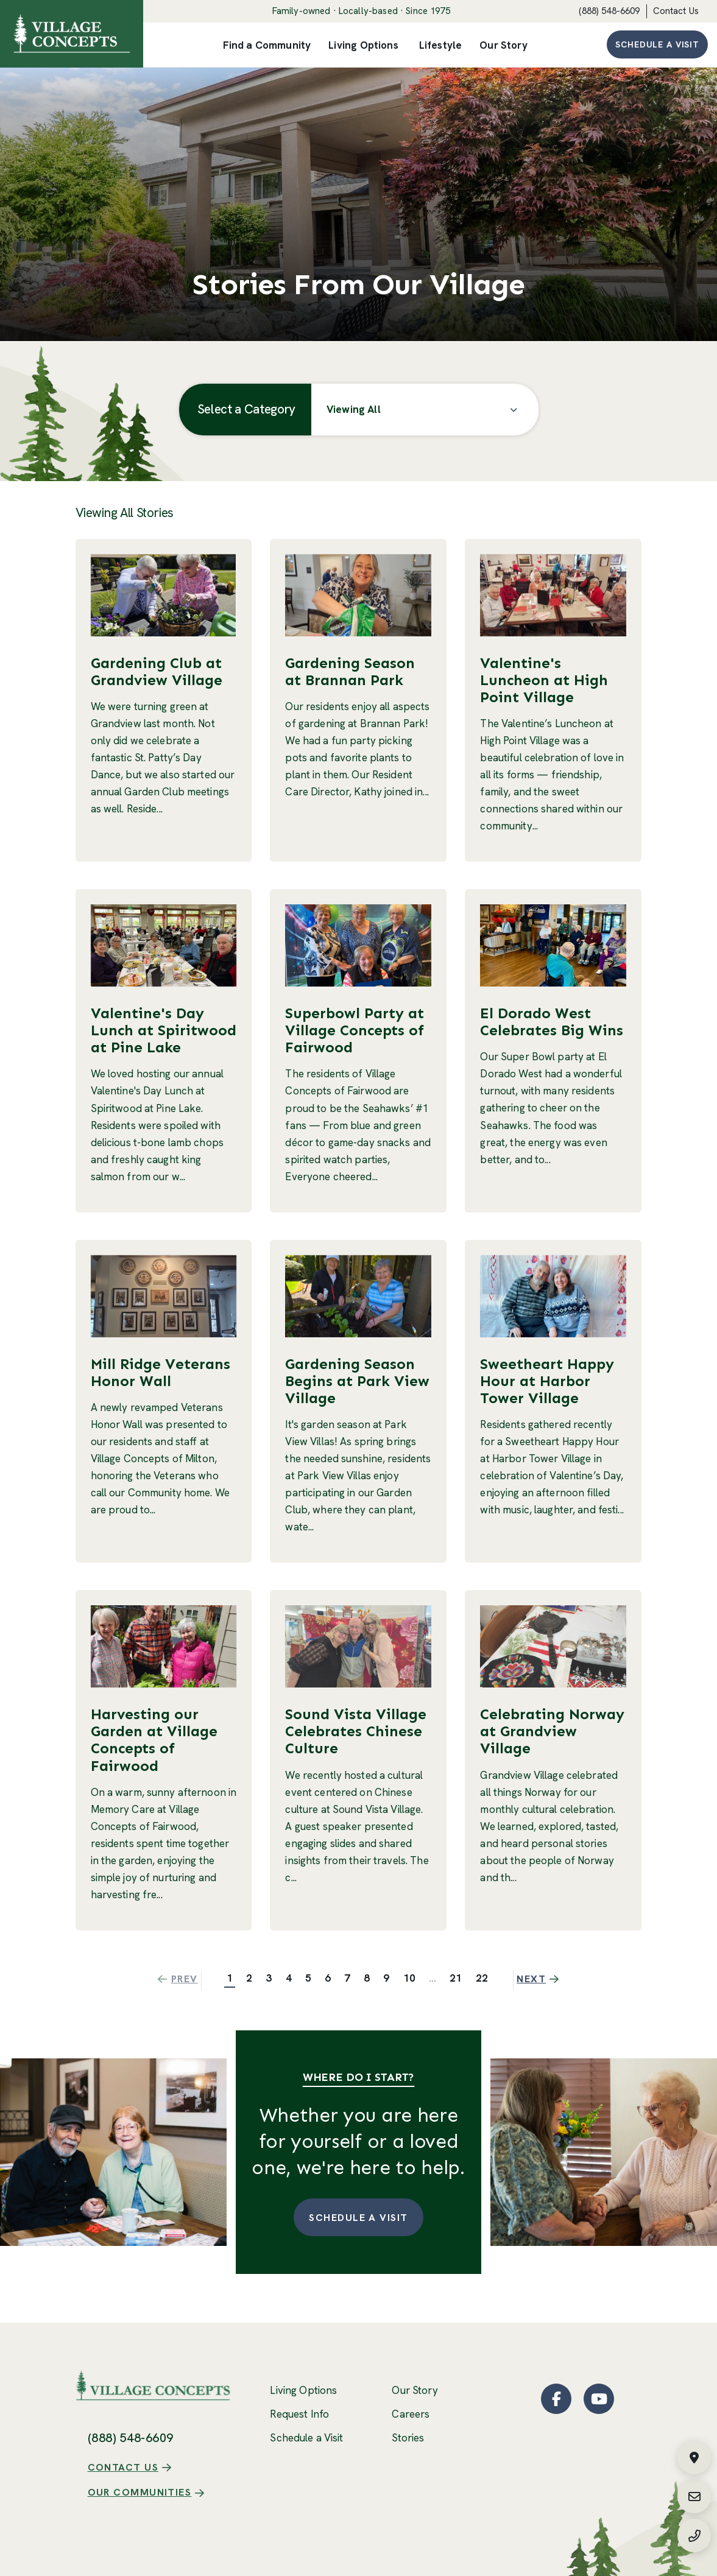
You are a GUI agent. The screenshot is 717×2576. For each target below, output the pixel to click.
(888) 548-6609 (609, 11)
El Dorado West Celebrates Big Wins (551, 1021)
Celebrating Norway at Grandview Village (552, 1728)
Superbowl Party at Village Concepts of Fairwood (354, 1030)
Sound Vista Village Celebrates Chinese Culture (355, 1728)
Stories (408, 2437)
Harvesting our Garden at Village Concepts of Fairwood (154, 1739)
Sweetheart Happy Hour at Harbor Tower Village (547, 1381)
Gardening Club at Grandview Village (156, 671)
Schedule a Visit (657, 44)
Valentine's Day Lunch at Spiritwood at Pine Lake (163, 1030)
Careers (410, 2414)
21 (456, 1978)
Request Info (299, 2414)
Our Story (414, 2390)
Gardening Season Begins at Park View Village (357, 1381)
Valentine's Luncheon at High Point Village (544, 680)
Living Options (303, 2390)
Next (540, 1978)
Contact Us (676, 11)
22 (482, 1978)
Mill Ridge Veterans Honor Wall (160, 1372)
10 (409, 1978)
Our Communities (140, 2467)
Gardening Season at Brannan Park (350, 671)
